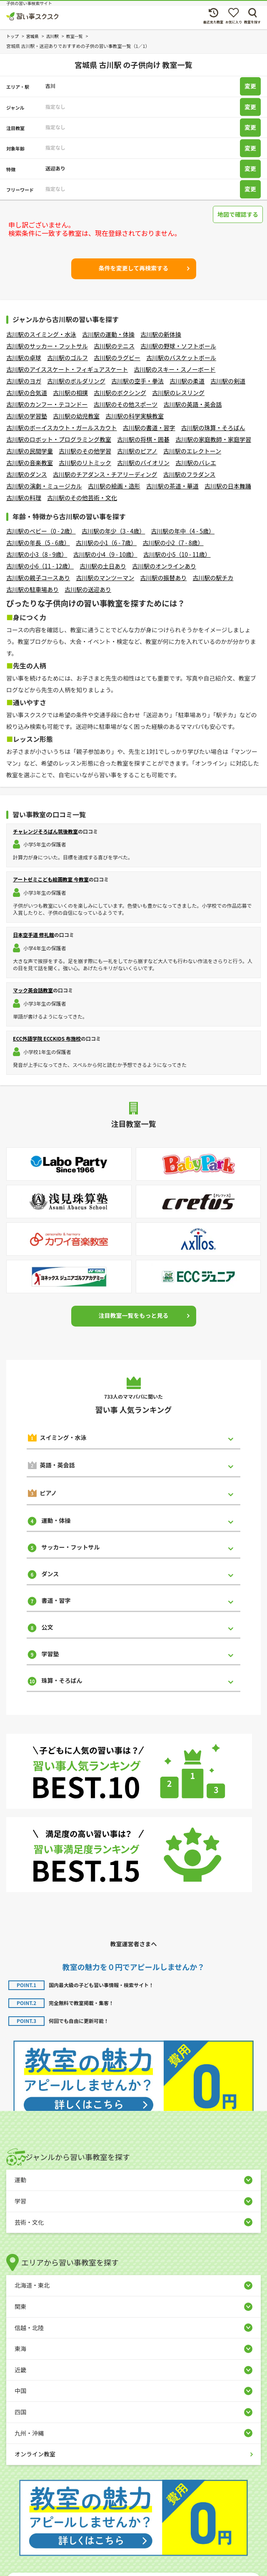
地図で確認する (237, 214)
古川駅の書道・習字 (149, 427)
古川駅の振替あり (163, 577)
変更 (250, 86)
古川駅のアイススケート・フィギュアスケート (67, 369)
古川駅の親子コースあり (38, 577)
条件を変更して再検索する (134, 268)
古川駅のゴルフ (67, 357)
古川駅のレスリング (178, 392)
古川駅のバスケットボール (181, 357)
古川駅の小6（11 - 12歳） (40, 566)
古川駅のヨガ (23, 381)
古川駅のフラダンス (189, 474)
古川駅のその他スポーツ (126, 404)
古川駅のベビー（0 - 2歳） (41, 531)
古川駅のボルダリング (76, 381)
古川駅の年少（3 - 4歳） (113, 531)
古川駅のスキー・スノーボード (174, 369)
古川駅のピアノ (137, 451)
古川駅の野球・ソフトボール (178, 346)
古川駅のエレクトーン (192, 451)
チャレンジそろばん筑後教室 (45, 831)
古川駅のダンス (26, 474)
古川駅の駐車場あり (32, 589)
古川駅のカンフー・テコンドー (47, 404)
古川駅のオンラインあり (164, 566)
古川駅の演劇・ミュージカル (44, 486)
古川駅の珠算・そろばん (213, 427)
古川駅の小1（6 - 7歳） (106, 542)
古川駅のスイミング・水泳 (41, 334)
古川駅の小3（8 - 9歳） (36, 554)
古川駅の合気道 (26, 392)
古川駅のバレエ (195, 462)
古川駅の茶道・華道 (172, 486)
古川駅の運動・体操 (108, 334)
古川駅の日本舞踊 (228, 486)
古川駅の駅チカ (212, 577)
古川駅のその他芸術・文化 (82, 497)
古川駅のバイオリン (143, 462)
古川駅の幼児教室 (76, 416)
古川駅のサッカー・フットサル (47, 346)
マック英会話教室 (33, 990)
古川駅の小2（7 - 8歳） (172, 542)
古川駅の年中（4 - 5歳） (183, 531)
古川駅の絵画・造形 (114, 486)
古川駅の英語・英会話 (192, 404)
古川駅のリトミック (85, 462)
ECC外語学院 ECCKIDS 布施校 (47, 1038)
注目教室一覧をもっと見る (134, 1315)
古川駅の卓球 (23, 357)
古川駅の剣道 (227, 381)
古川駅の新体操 (160, 334)
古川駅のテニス (114, 346)
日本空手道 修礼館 (33, 934)
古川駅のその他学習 (85, 451)
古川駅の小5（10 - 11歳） (177, 554)
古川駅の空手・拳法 (137, 381)
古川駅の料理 (23, 497)
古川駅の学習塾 (26, 416)
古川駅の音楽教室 (29, 462)
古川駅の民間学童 (29, 451)
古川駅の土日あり (103, 566)
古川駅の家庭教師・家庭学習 (213, 439)
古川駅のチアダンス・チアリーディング (105, 474)
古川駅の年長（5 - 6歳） (38, 542)
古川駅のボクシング (120, 392)
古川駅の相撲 (70, 392)
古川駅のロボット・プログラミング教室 (58, 439)
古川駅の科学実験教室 (134, 416)
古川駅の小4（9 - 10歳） (105, 554)
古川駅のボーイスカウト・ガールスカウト (61, 427)
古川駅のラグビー (117, 357)
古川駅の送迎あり (88, 589)
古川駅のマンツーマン (105, 577)
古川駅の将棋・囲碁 (143, 439)
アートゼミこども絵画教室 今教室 (51, 879)
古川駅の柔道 (187, 381)
